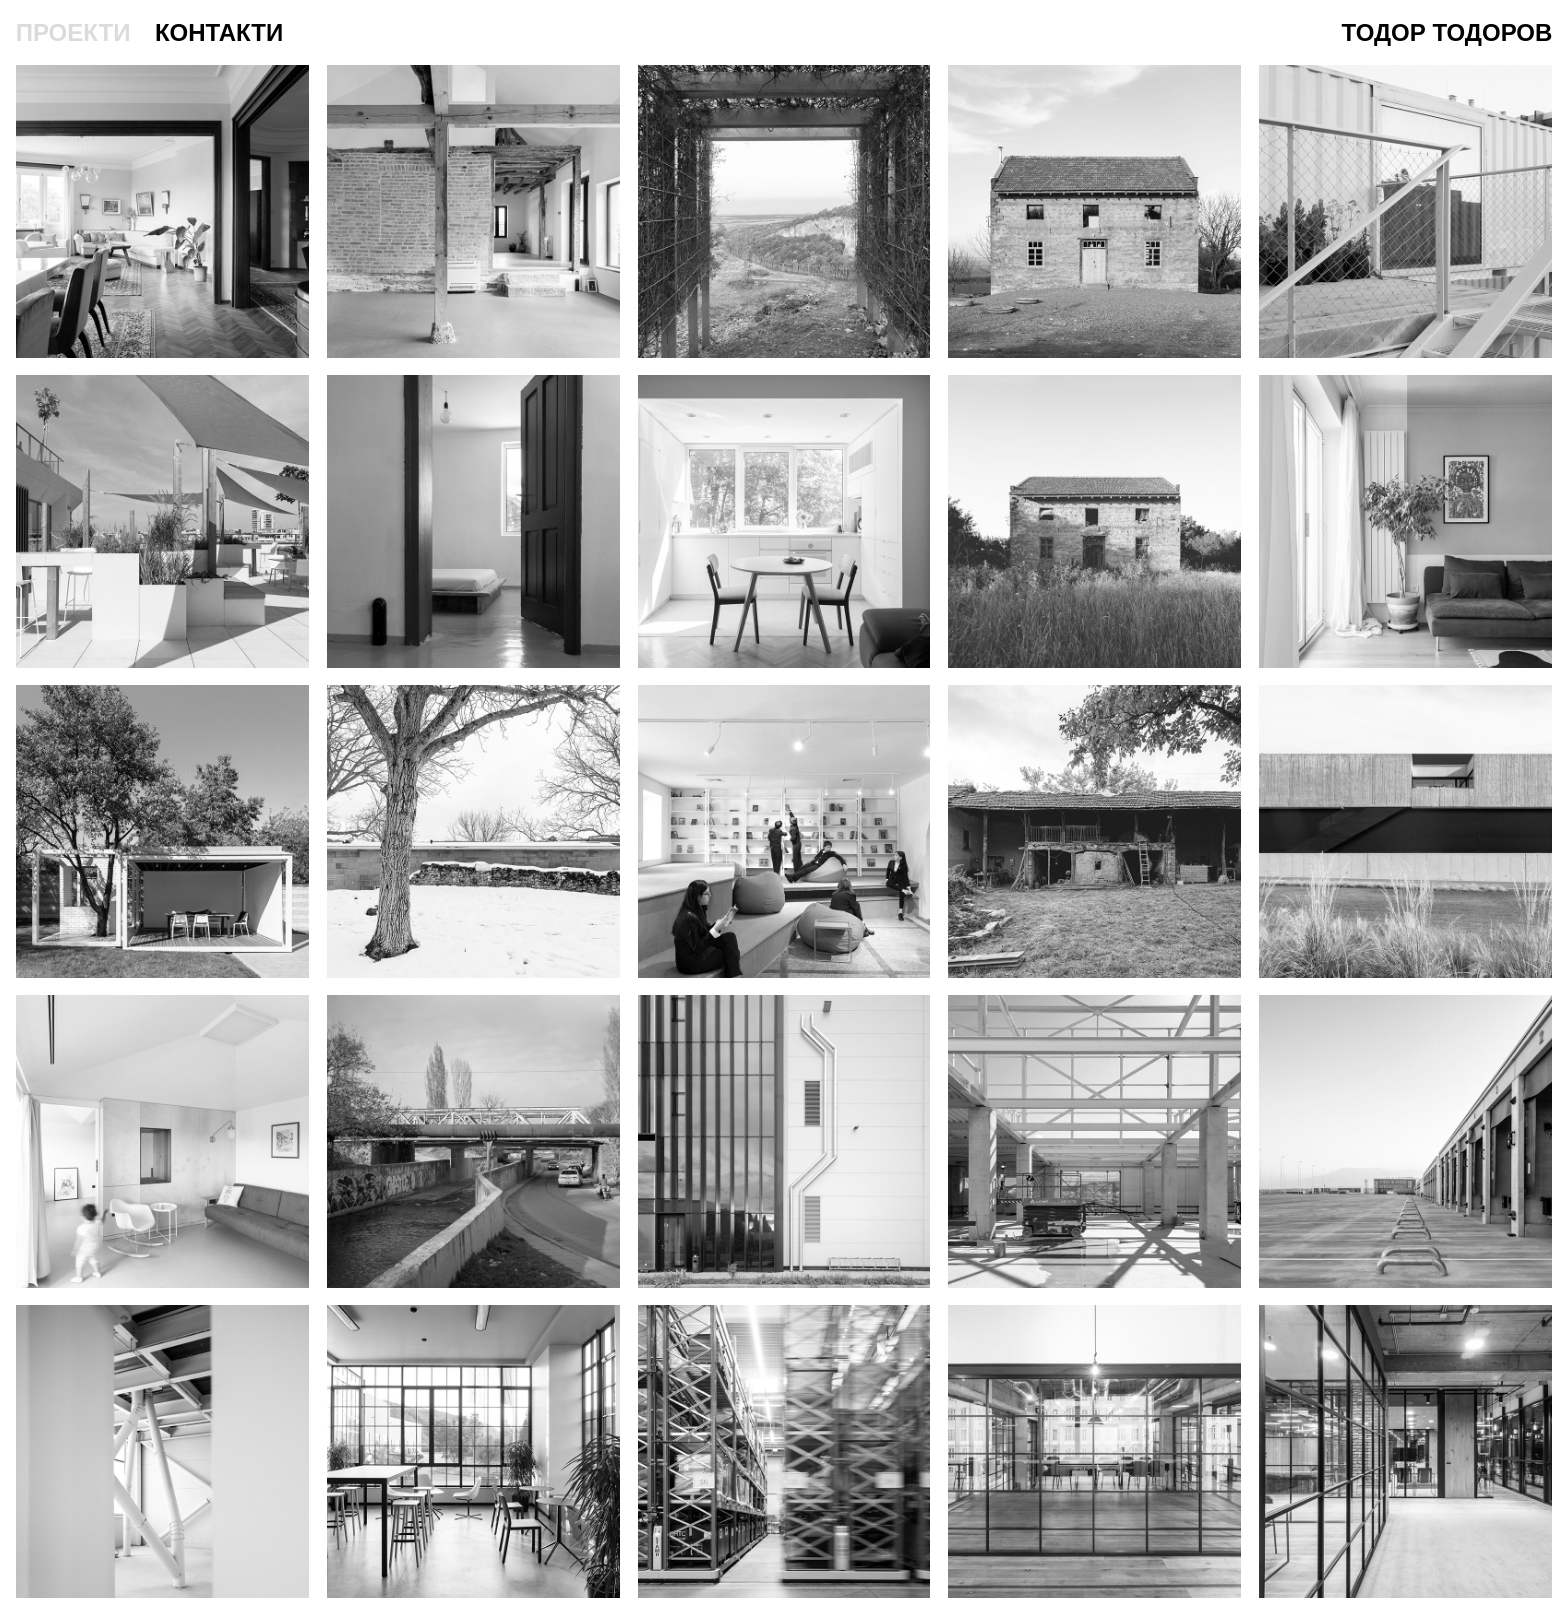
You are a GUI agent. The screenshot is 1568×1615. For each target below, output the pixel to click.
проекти (73, 32)
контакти (219, 32)
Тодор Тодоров (1447, 32)
